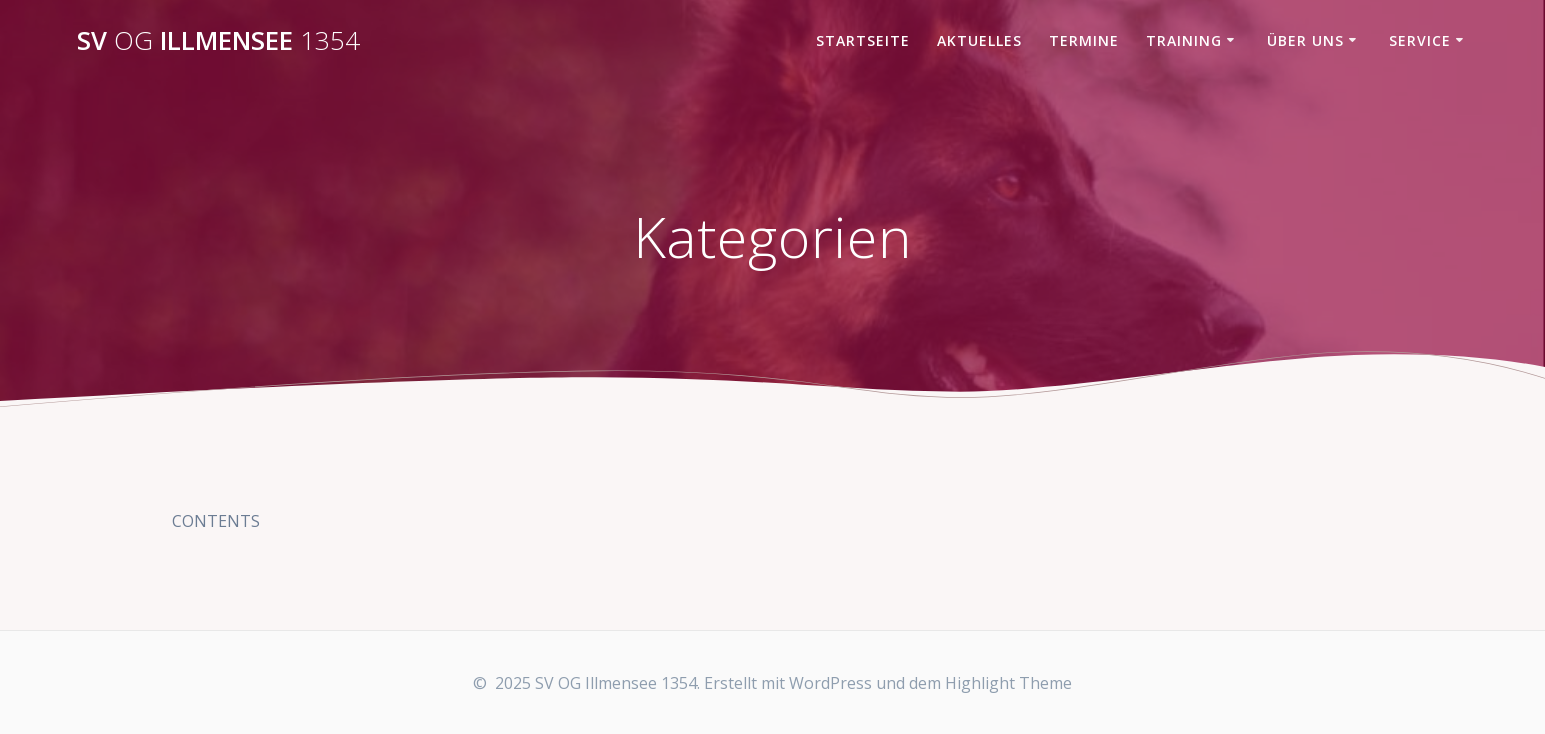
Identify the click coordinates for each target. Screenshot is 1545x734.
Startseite (863, 40)
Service (1420, 40)
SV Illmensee (218, 41)
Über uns (1305, 40)
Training (1184, 40)
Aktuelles (979, 40)
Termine (1084, 40)
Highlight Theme (1008, 683)
